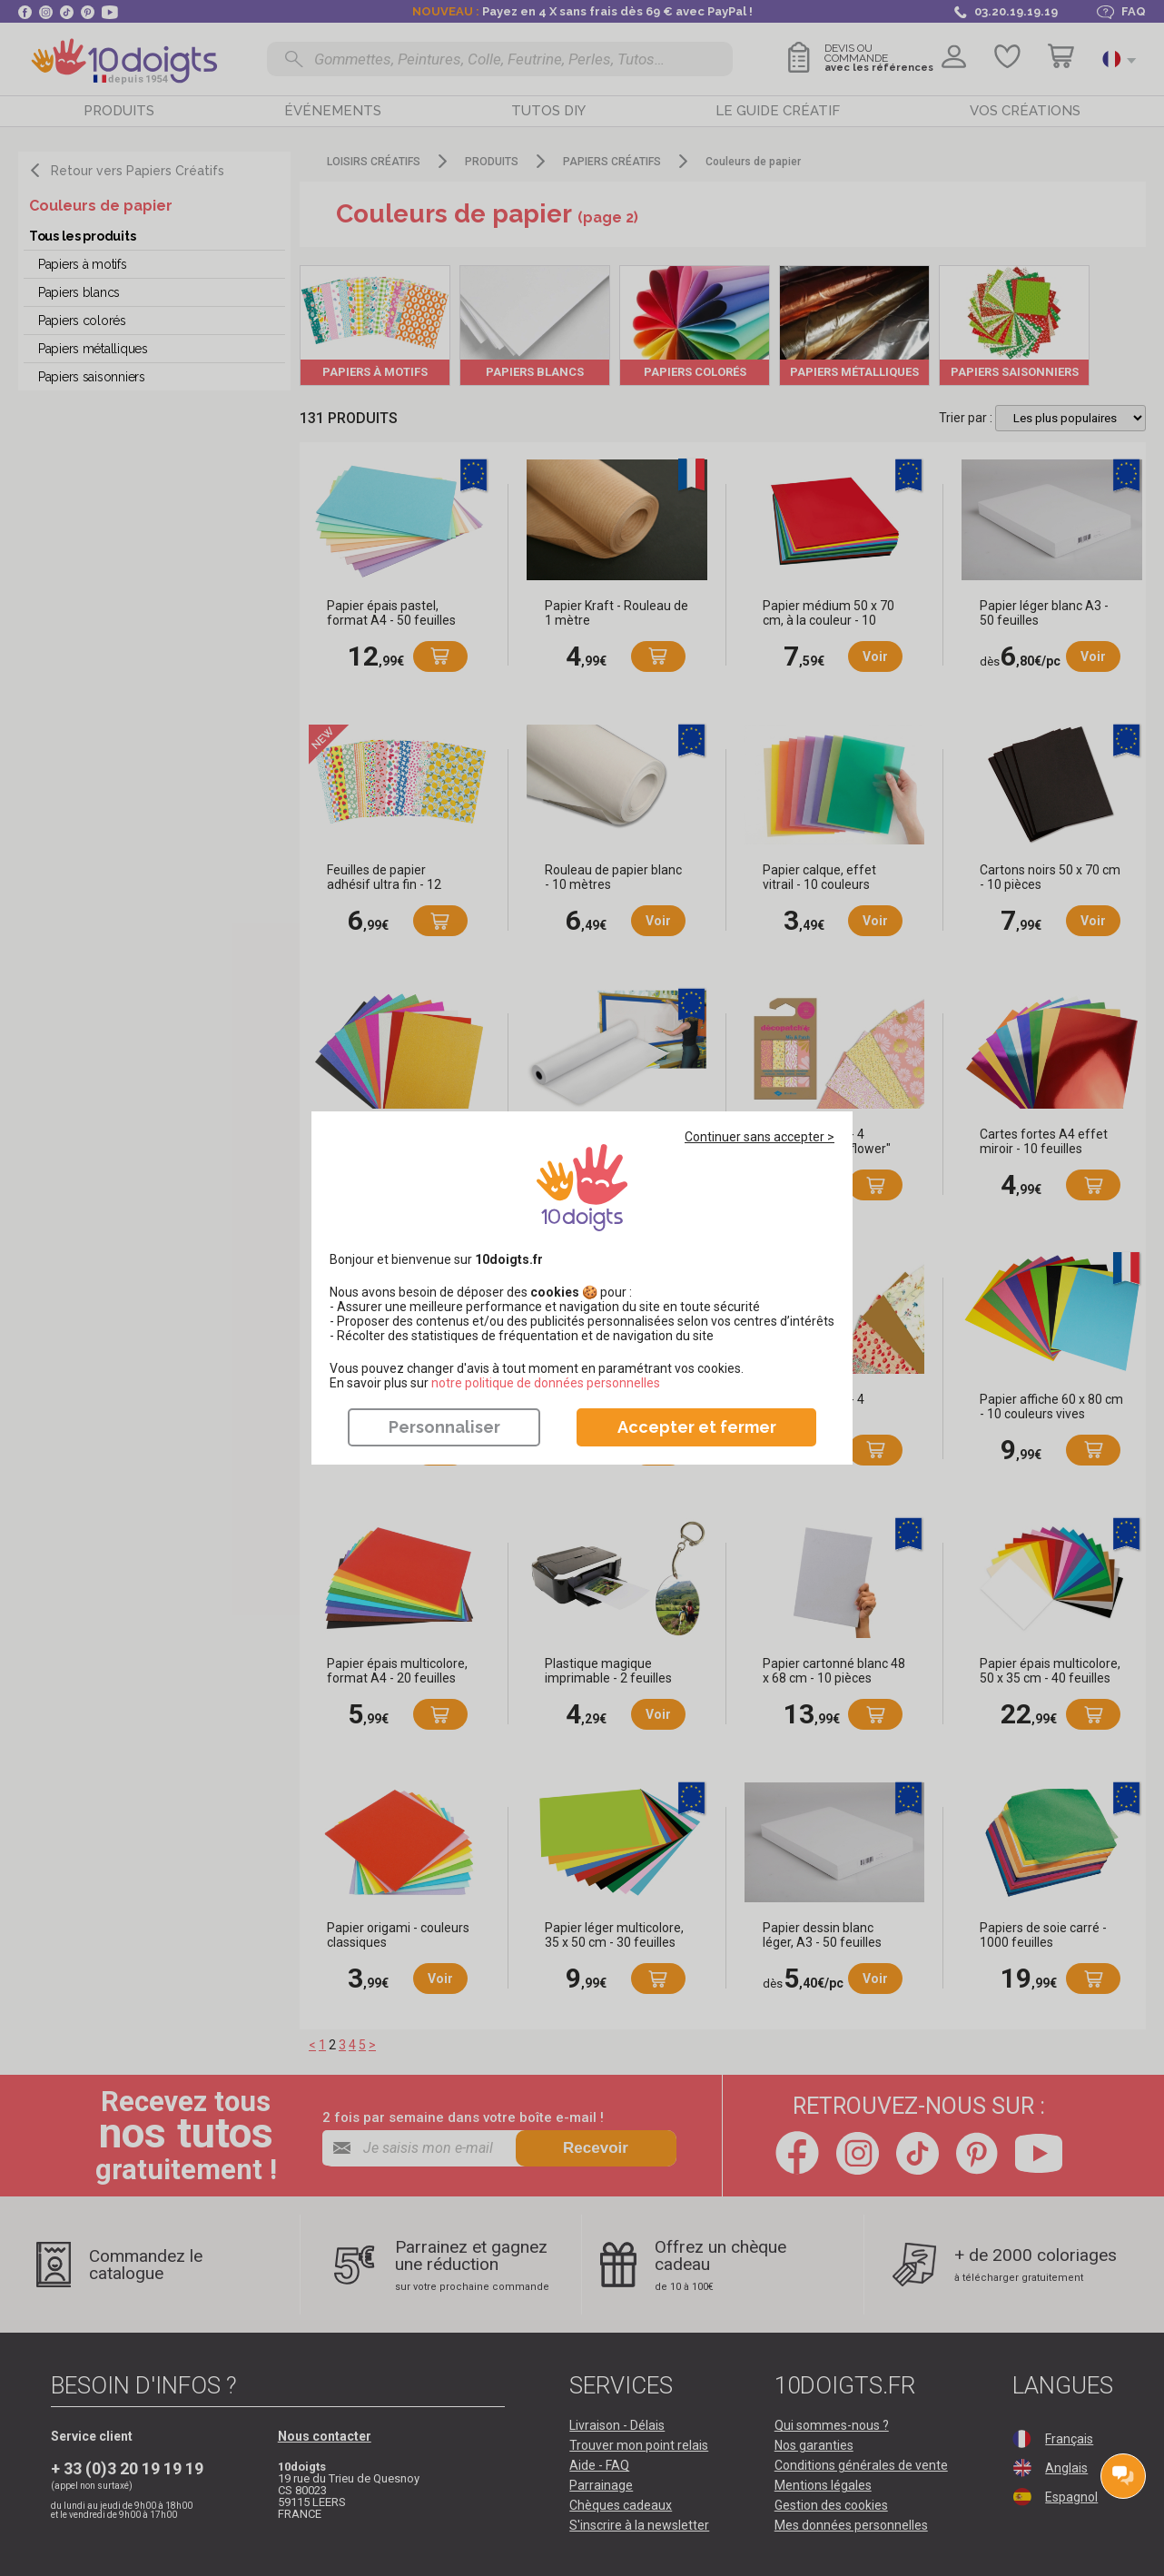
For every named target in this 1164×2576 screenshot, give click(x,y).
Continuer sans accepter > (759, 1137)
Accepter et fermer (696, 1426)
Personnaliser (444, 1426)
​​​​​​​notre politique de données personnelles (545, 1383)
